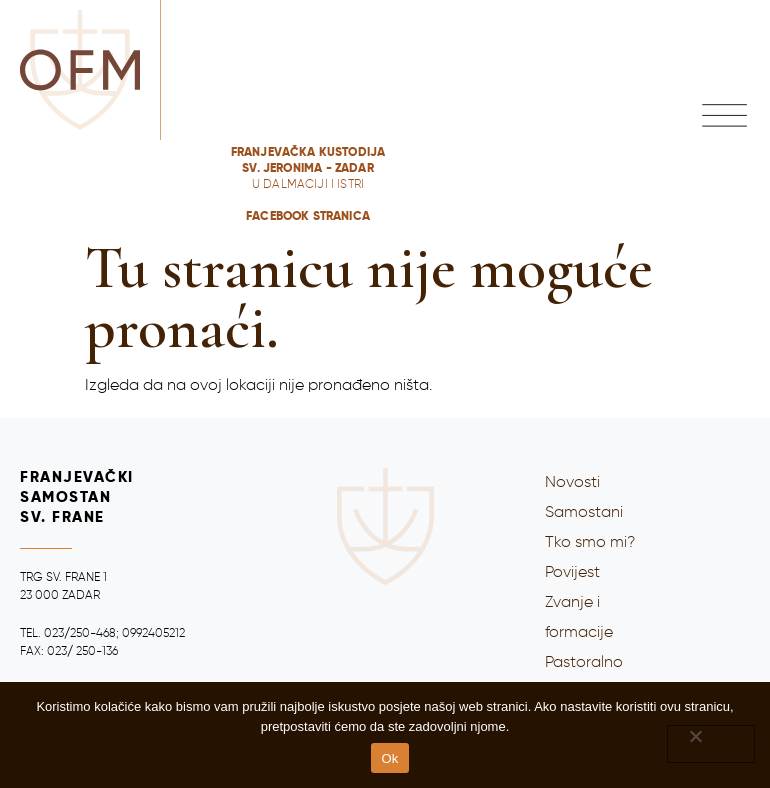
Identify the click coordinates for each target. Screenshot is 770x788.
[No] (711, 744)
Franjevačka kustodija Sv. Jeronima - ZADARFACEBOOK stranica (308, 185)
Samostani (584, 513)
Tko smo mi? (590, 543)
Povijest (572, 573)
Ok (389, 758)
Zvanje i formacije (579, 618)
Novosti (572, 483)
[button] (725, 115)
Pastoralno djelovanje (584, 678)
